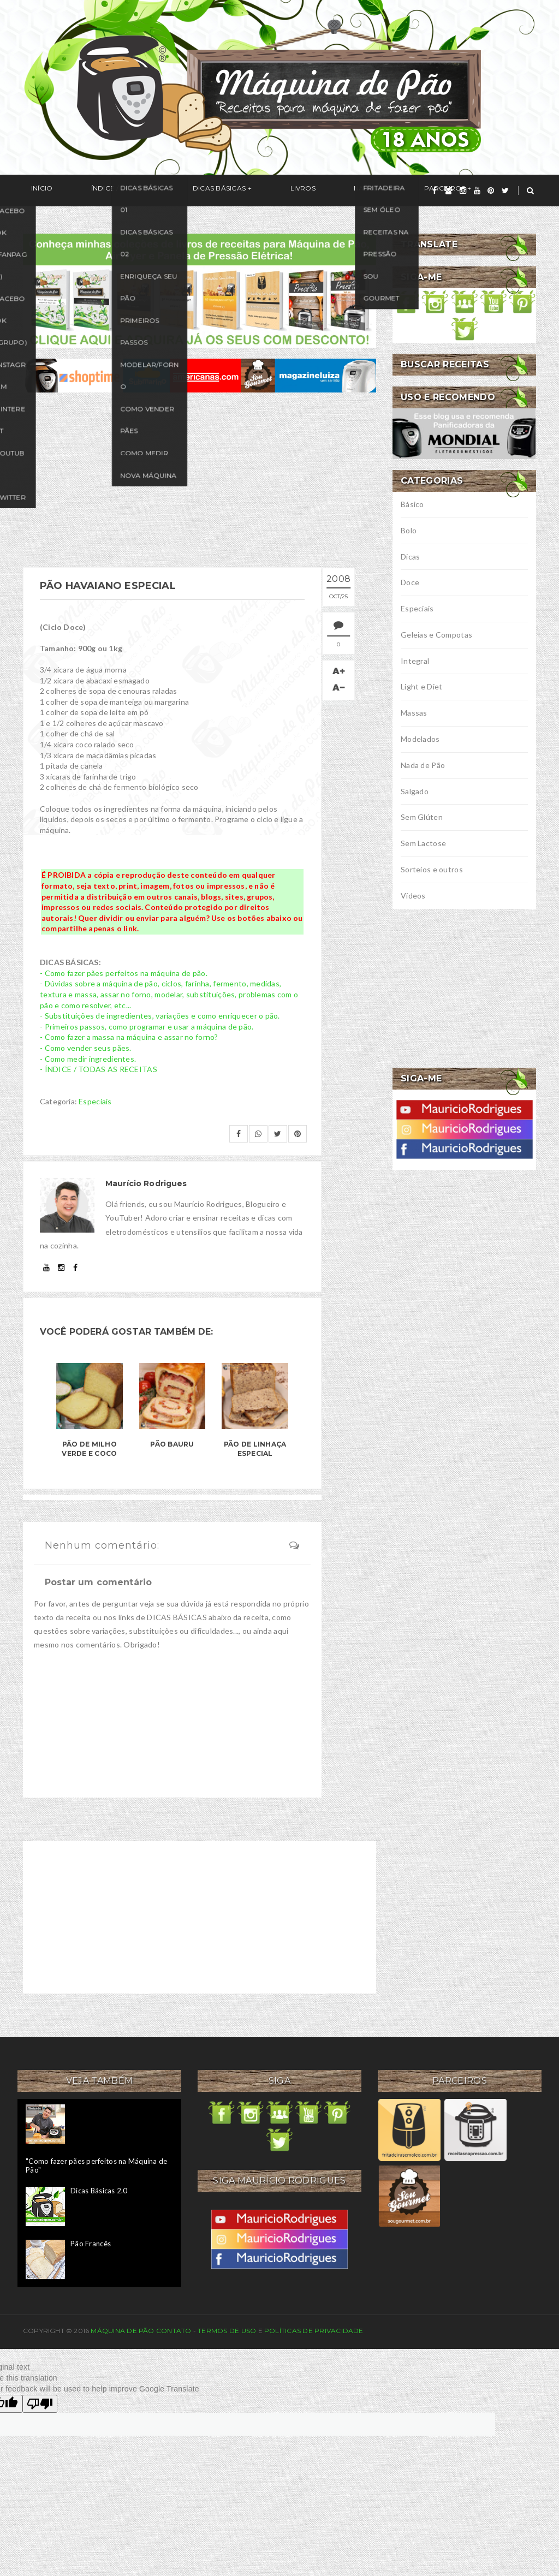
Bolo (409, 530)
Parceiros (354, 191)
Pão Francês (90, 2243)
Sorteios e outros (432, 869)
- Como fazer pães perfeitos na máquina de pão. (123, 973)
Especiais (95, 1101)
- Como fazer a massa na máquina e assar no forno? (129, 1037)
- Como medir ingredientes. (88, 1058)
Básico (412, 504)
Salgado (415, 791)
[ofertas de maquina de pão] (199, 374)
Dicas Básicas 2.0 (98, 2190)
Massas (414, 712)
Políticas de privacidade (314, 2331)
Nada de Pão (423, 765)
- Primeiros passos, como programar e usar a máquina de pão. (147, 1026)
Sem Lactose (423, 843)
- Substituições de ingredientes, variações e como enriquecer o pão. (160, 1015)
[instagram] (463, 190)
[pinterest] (490, 190)
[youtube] (477, 190)
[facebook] (434, 190)
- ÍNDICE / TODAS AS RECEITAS (98, 1069)
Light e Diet (421, 686)
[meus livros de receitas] (199, 289)
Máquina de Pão (123, 2331)
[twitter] (505, 190)
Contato (174, 2331)
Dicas (410, 556)
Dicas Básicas (178, 191)
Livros (245, 191)
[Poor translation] (39, 2404)
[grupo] (448, 190)
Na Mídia (296, 191)
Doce (410, 582)
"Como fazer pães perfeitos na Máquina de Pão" (96, 2165)
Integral (415, 660)
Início (33, 191)
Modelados (420, 738)
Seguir (416, 191)
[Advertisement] (199, 479)
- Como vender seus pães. (86, 1047)
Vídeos (413, 895)
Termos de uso (227, 2331)
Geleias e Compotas (436, 634)
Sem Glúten (422, 817)
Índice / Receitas (98, 191)
